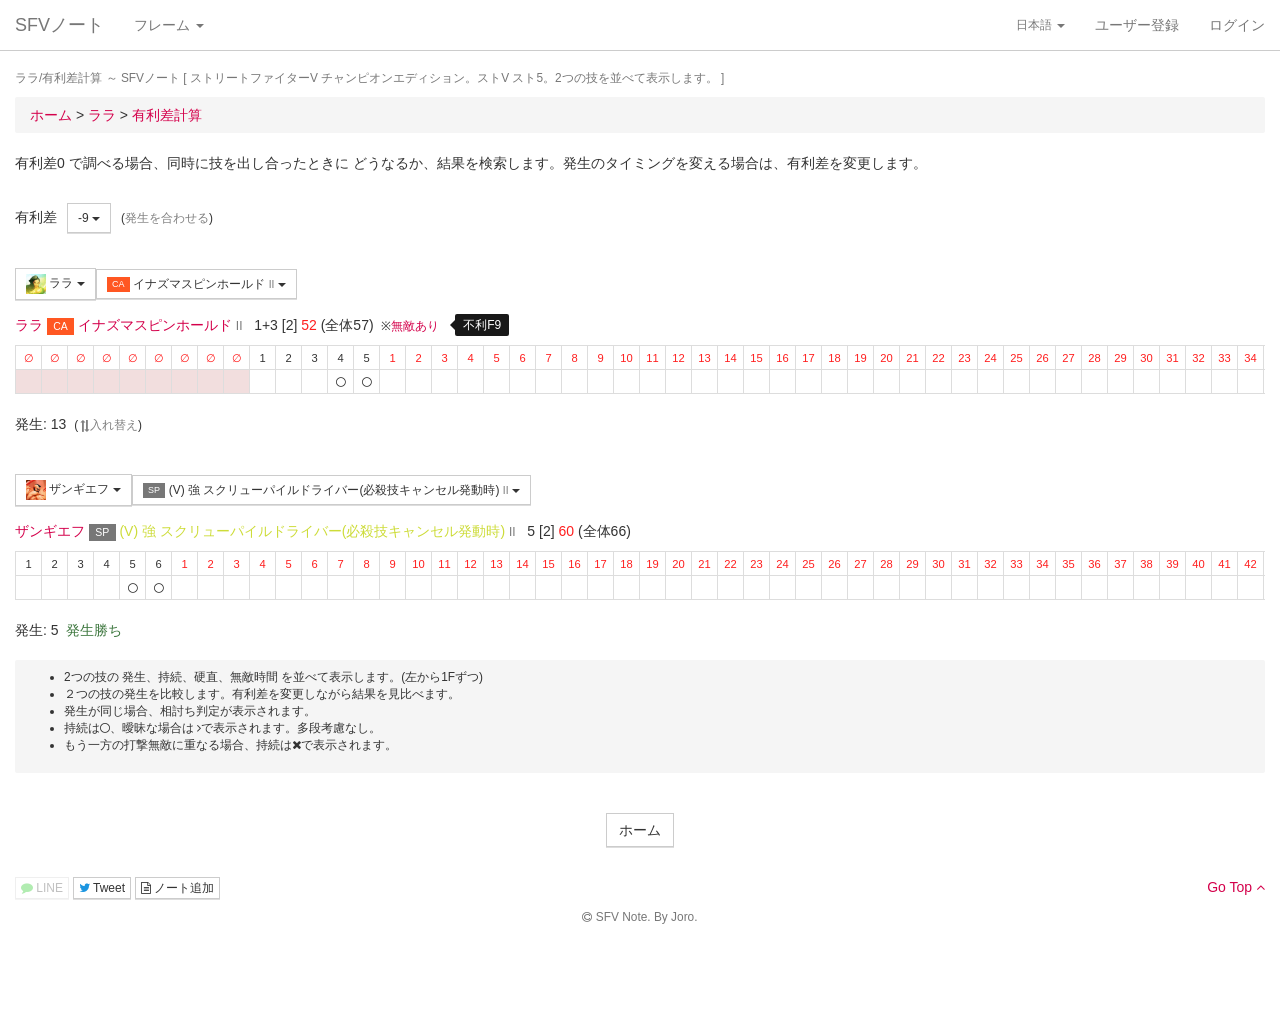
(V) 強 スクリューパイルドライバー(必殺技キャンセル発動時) (331, 490)
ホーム (640, 830)
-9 (89, 218)
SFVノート (59, 25)
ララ (55, 284)
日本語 (1040, 25)
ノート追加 (177, 888)
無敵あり (415, 326)
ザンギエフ (73, 490)
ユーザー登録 (1137, 25)
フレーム (169, 25)
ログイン (1237, 25)
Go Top (1236, 887)
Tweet (102, 888)
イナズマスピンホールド (196, 284)
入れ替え (108, 425)
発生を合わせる (167, 218)
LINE (42, 888)
